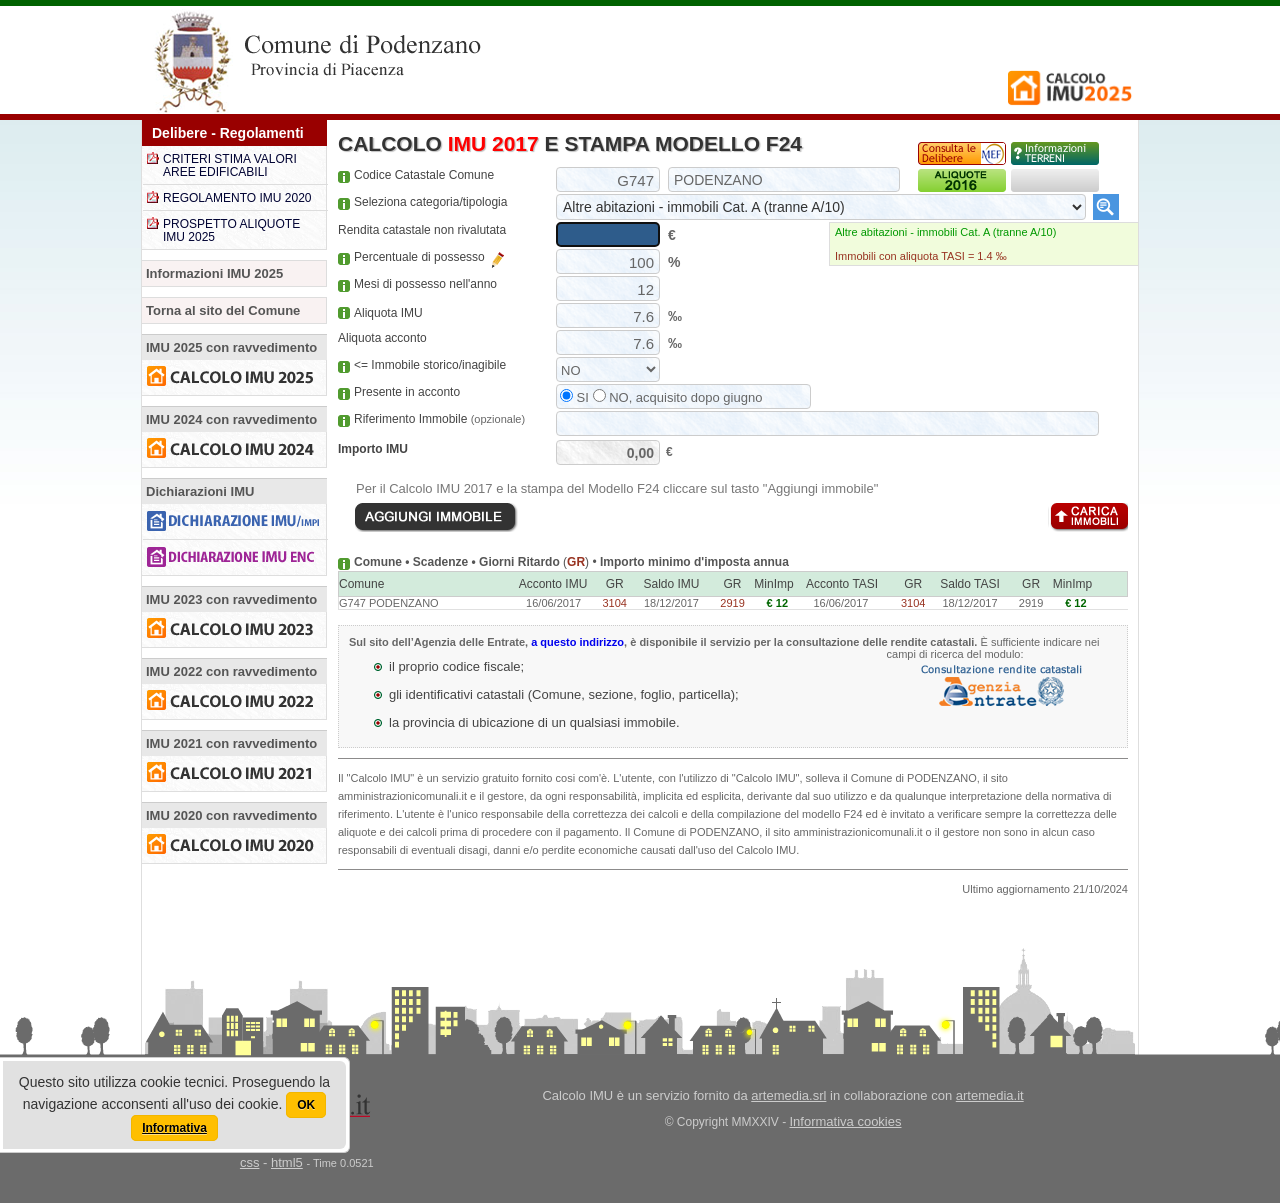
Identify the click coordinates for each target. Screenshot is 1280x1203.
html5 (287, 1162)
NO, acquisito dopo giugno (678, 397)
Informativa (174, 1128)
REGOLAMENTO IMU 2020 (237, 198)
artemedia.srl (788, 1095)
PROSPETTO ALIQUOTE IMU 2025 (231, 230)
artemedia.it (990, 1095)
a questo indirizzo (577, 642)
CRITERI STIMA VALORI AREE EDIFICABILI (230, 165)
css (250, 1162)
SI (574, 397)
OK (306, 1105)
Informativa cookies (846, 1121)
